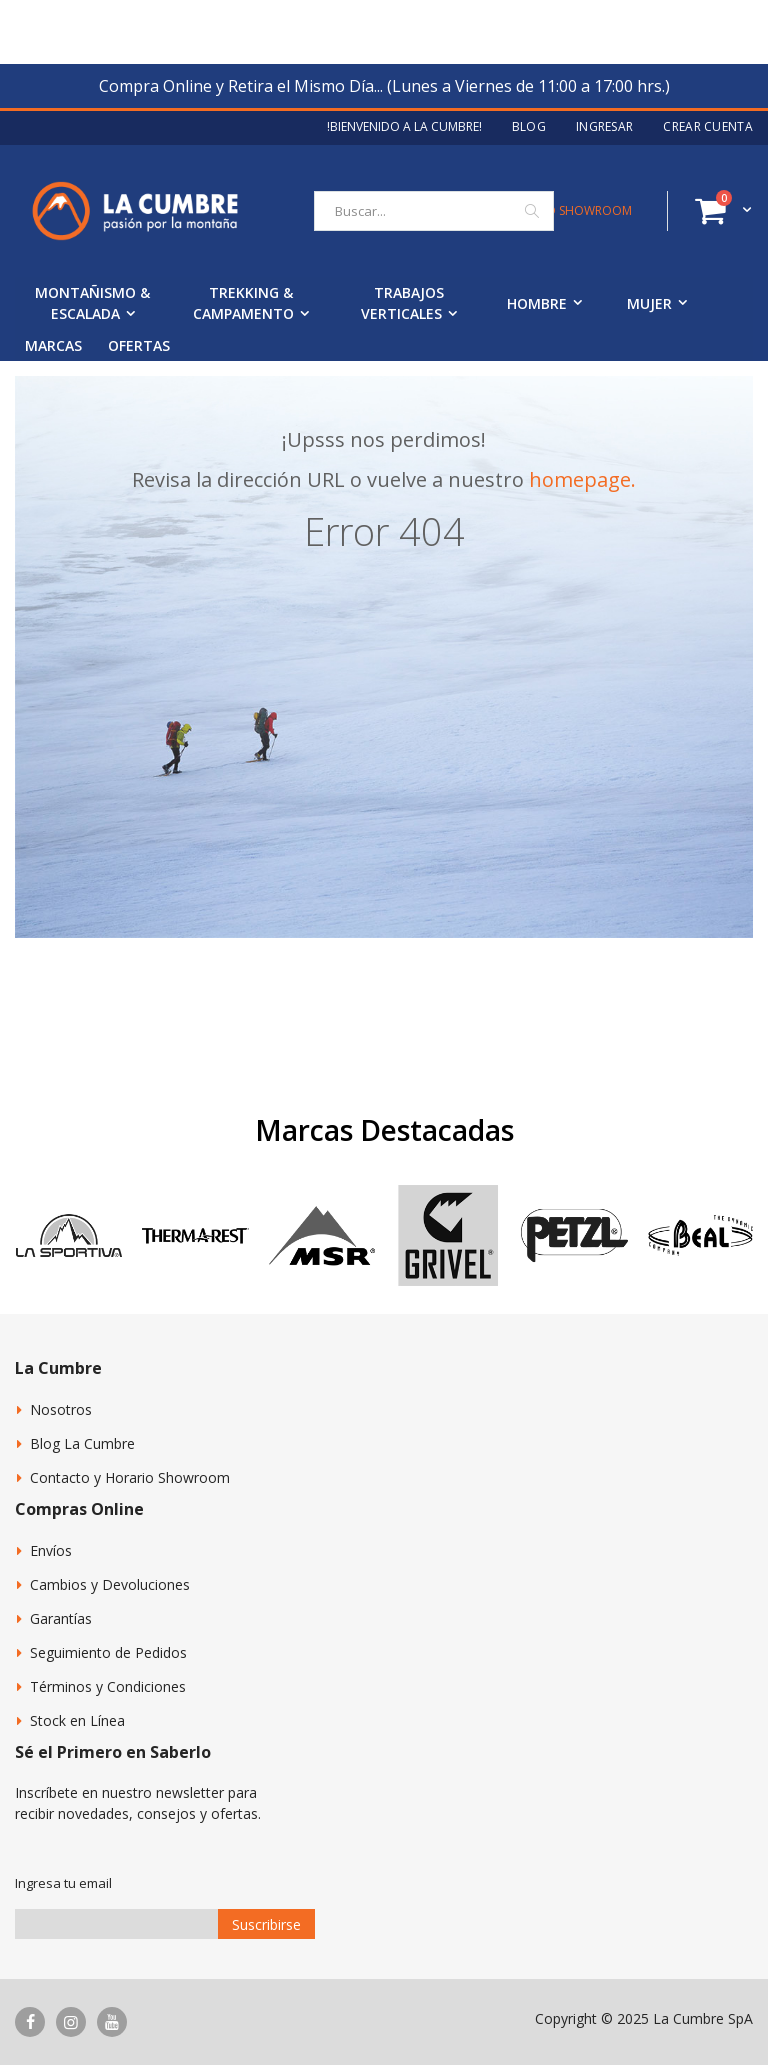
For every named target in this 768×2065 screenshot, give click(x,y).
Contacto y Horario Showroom (130, 1477)
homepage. (582, 479)
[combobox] (434, 211)
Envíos (51, 1550)
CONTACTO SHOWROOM (560, 210)
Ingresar (604, 127)
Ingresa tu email (63, 1883)
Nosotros (61, 1409)
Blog (529, 127)
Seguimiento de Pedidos (108, 1652)
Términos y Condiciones (108, 1686)
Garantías (61, 1618)
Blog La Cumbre (82, 1443)
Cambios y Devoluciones (110, 1584)
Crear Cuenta (708, 127)
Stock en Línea (77, 1720)
